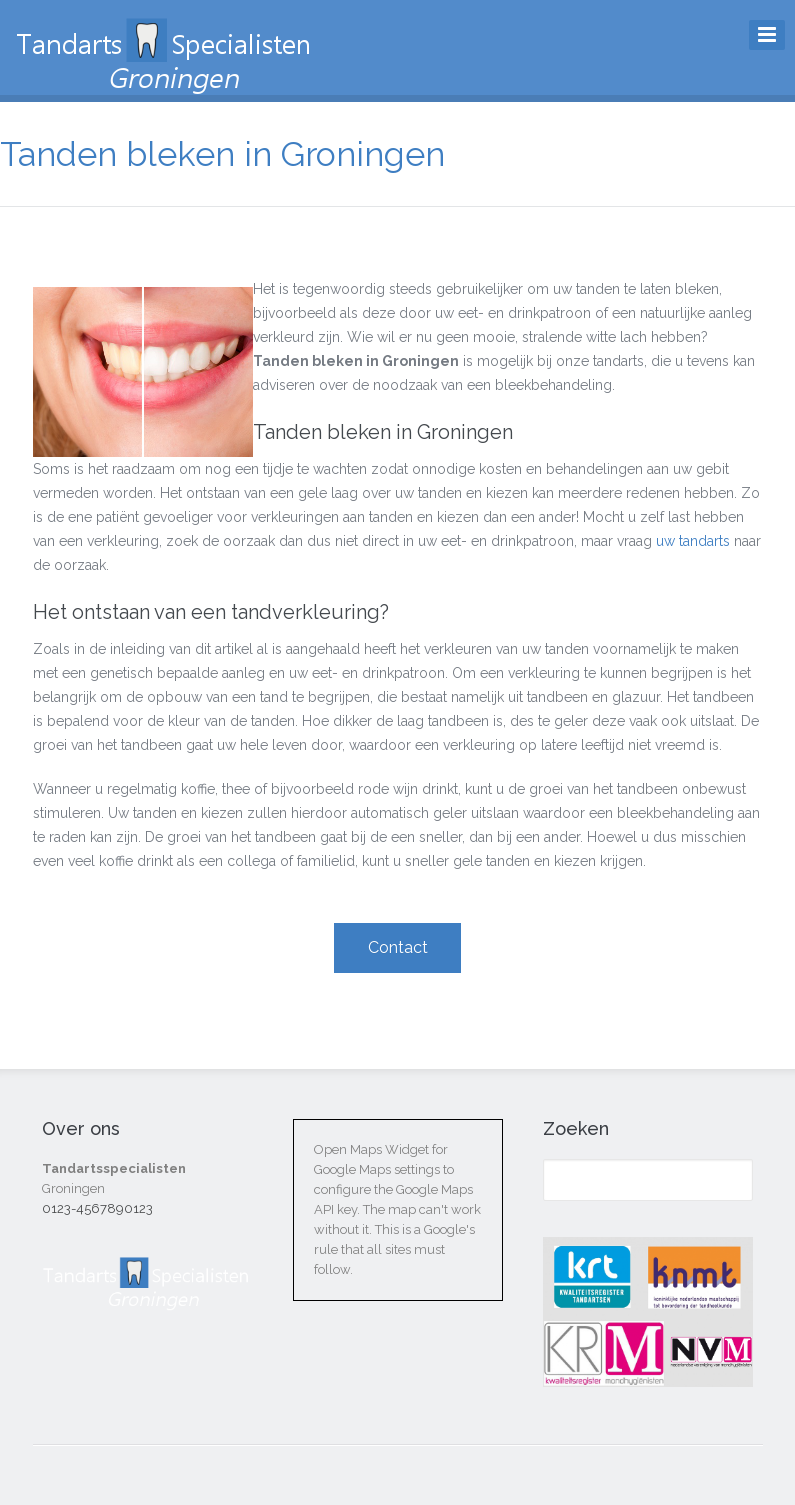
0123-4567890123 (97, 1208)
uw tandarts (693, 541)
